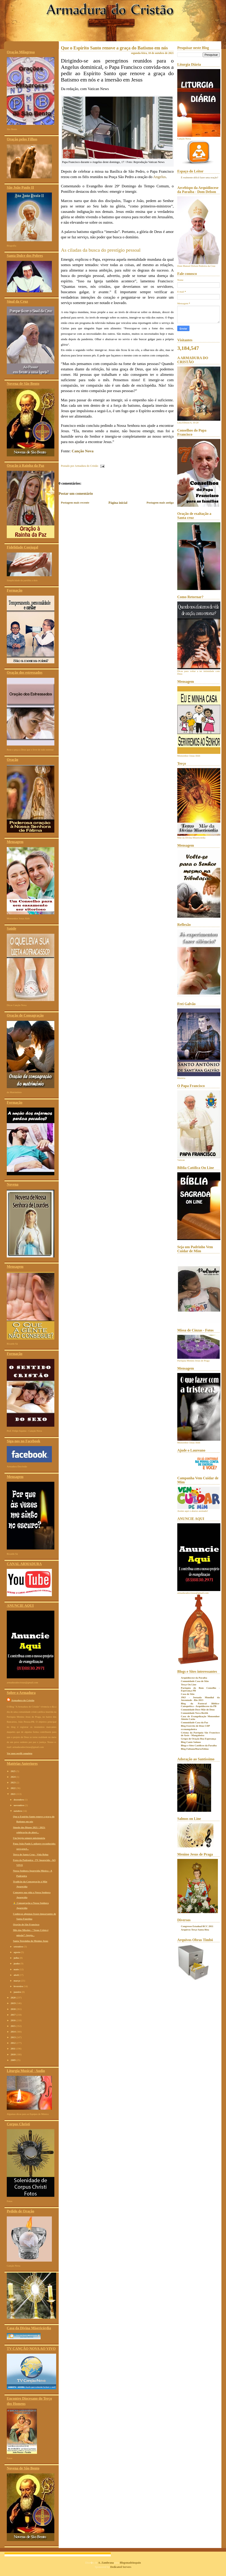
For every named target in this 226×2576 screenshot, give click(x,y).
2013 (13, 2037)
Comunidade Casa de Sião (195, 1681)
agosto (17, 1952)
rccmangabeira (189, 1729)
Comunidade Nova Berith (194, 1713)
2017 (13, 2014)
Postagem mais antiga (160, 502)
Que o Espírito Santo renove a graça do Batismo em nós (114, 47)
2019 (13, 2003)
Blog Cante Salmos (191, 1742)
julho (17, 1957)
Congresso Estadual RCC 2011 (197, 1926)
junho (17, 1963)
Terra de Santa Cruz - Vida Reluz (30, 1854)
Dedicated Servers (120, 2567)
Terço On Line (188, 1684)
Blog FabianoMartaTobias (195, 1748)
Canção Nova (83, 451)
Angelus (159, 177)
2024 (13, 1776)
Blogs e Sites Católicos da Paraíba (199, 1745)
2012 (13, 2043)
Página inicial (117, 502)
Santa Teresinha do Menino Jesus (30, 1941)
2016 (13, 2020)
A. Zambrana (106, 2562)
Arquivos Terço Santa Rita (195, 1929)
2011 (13, 2048)
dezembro (19, 1799)
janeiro (18, 1992)
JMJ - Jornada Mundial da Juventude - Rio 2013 (200, 1698)
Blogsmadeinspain (130, 2562)
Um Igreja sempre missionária (29, 1838)
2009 (13, 2060)
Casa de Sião (187, 1694)
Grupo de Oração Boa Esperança (198, 1738)
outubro (18, 1810)
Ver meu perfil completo (19, 1753)
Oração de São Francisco (26, 1924)
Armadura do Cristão (22, 1700)
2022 (13, 1788)
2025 (13, 1771)
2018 (13, 2009)
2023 (13, 1782)
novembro (19, 1805)
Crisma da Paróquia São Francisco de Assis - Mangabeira (200, 1734)
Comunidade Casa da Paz (194, 1722)
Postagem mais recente (75, 502)
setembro (19, 1946)
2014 (13, 2031)
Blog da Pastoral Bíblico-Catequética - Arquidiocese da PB (200, 1704)
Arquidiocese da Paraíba (194, 1677)
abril (16, 1975)
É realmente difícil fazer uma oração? (199, 177)
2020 (13, 1997)
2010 (13, 2054)
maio (16, 1969)
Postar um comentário (76, 493)
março (17, 1980)
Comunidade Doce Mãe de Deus (198, 1709)
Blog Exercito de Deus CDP (195, 1725)
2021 (13, 1794)
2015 (13, 2026)
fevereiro (18, 1986)
